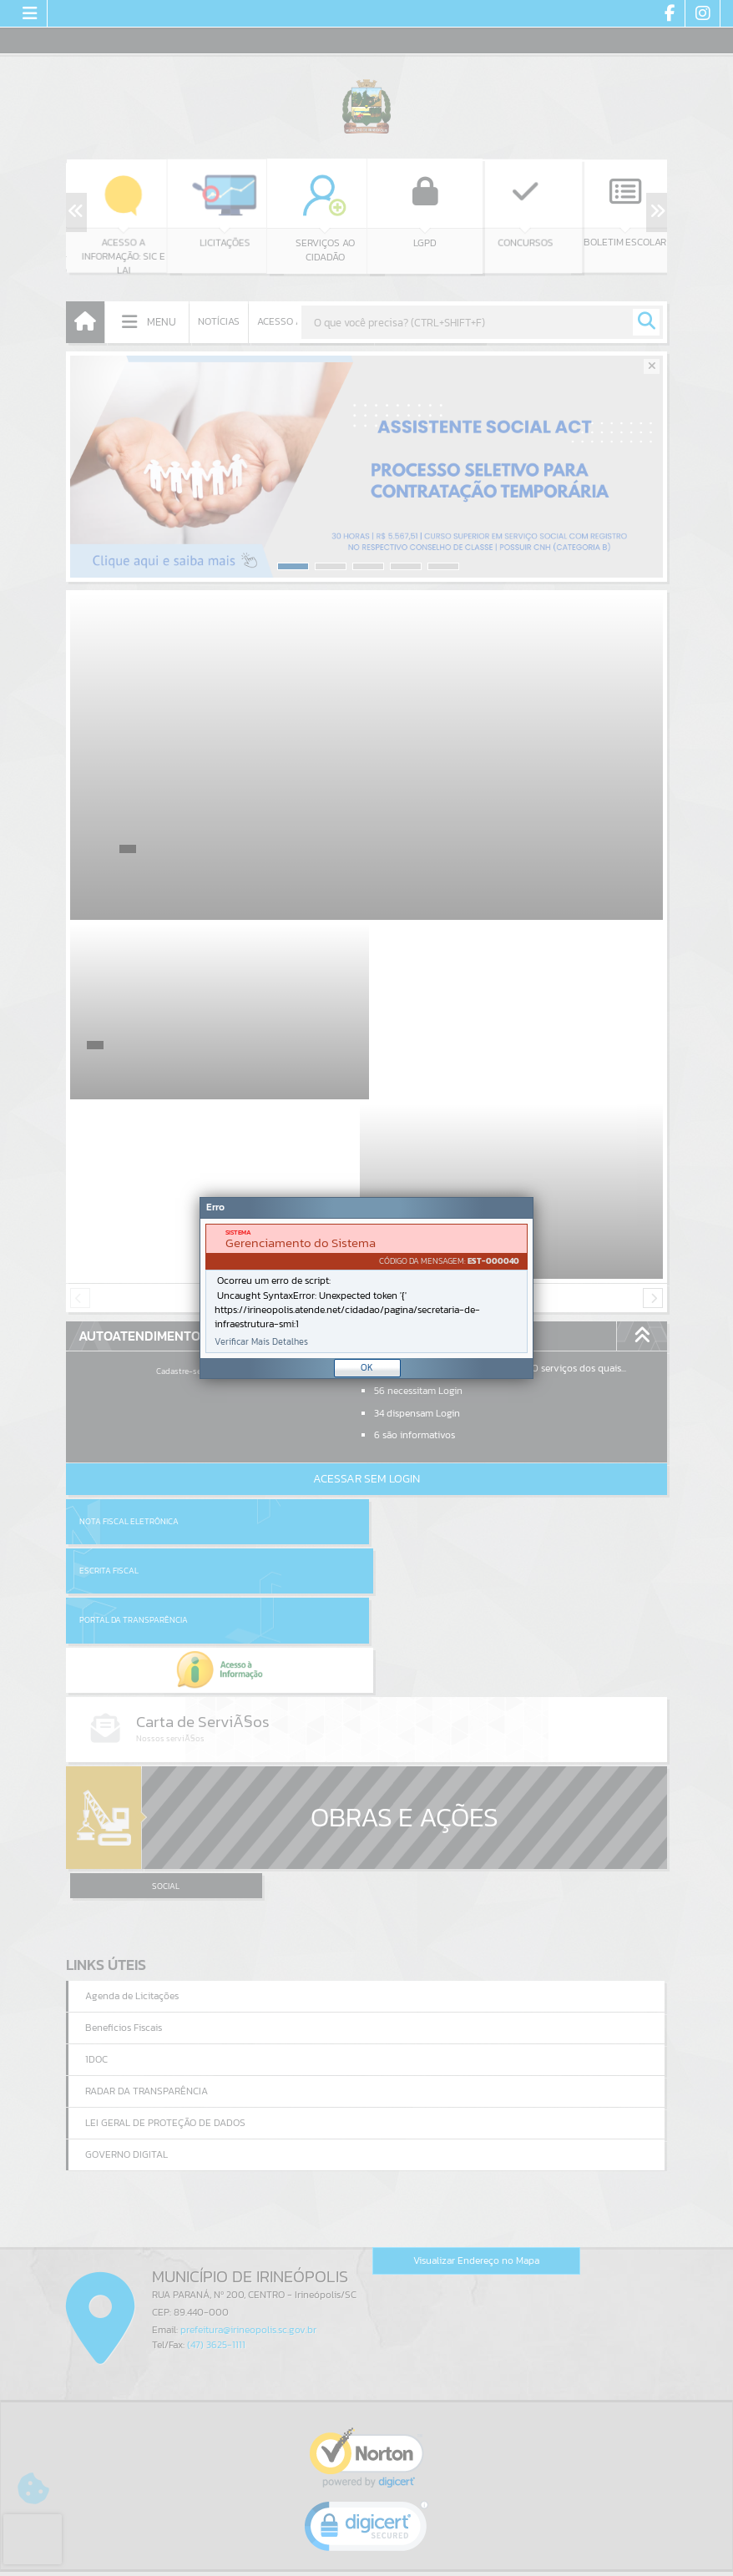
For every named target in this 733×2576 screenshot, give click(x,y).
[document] (366, 1288)
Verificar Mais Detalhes (261, 1342)
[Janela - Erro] (366, 1288)
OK (367, 1367)
